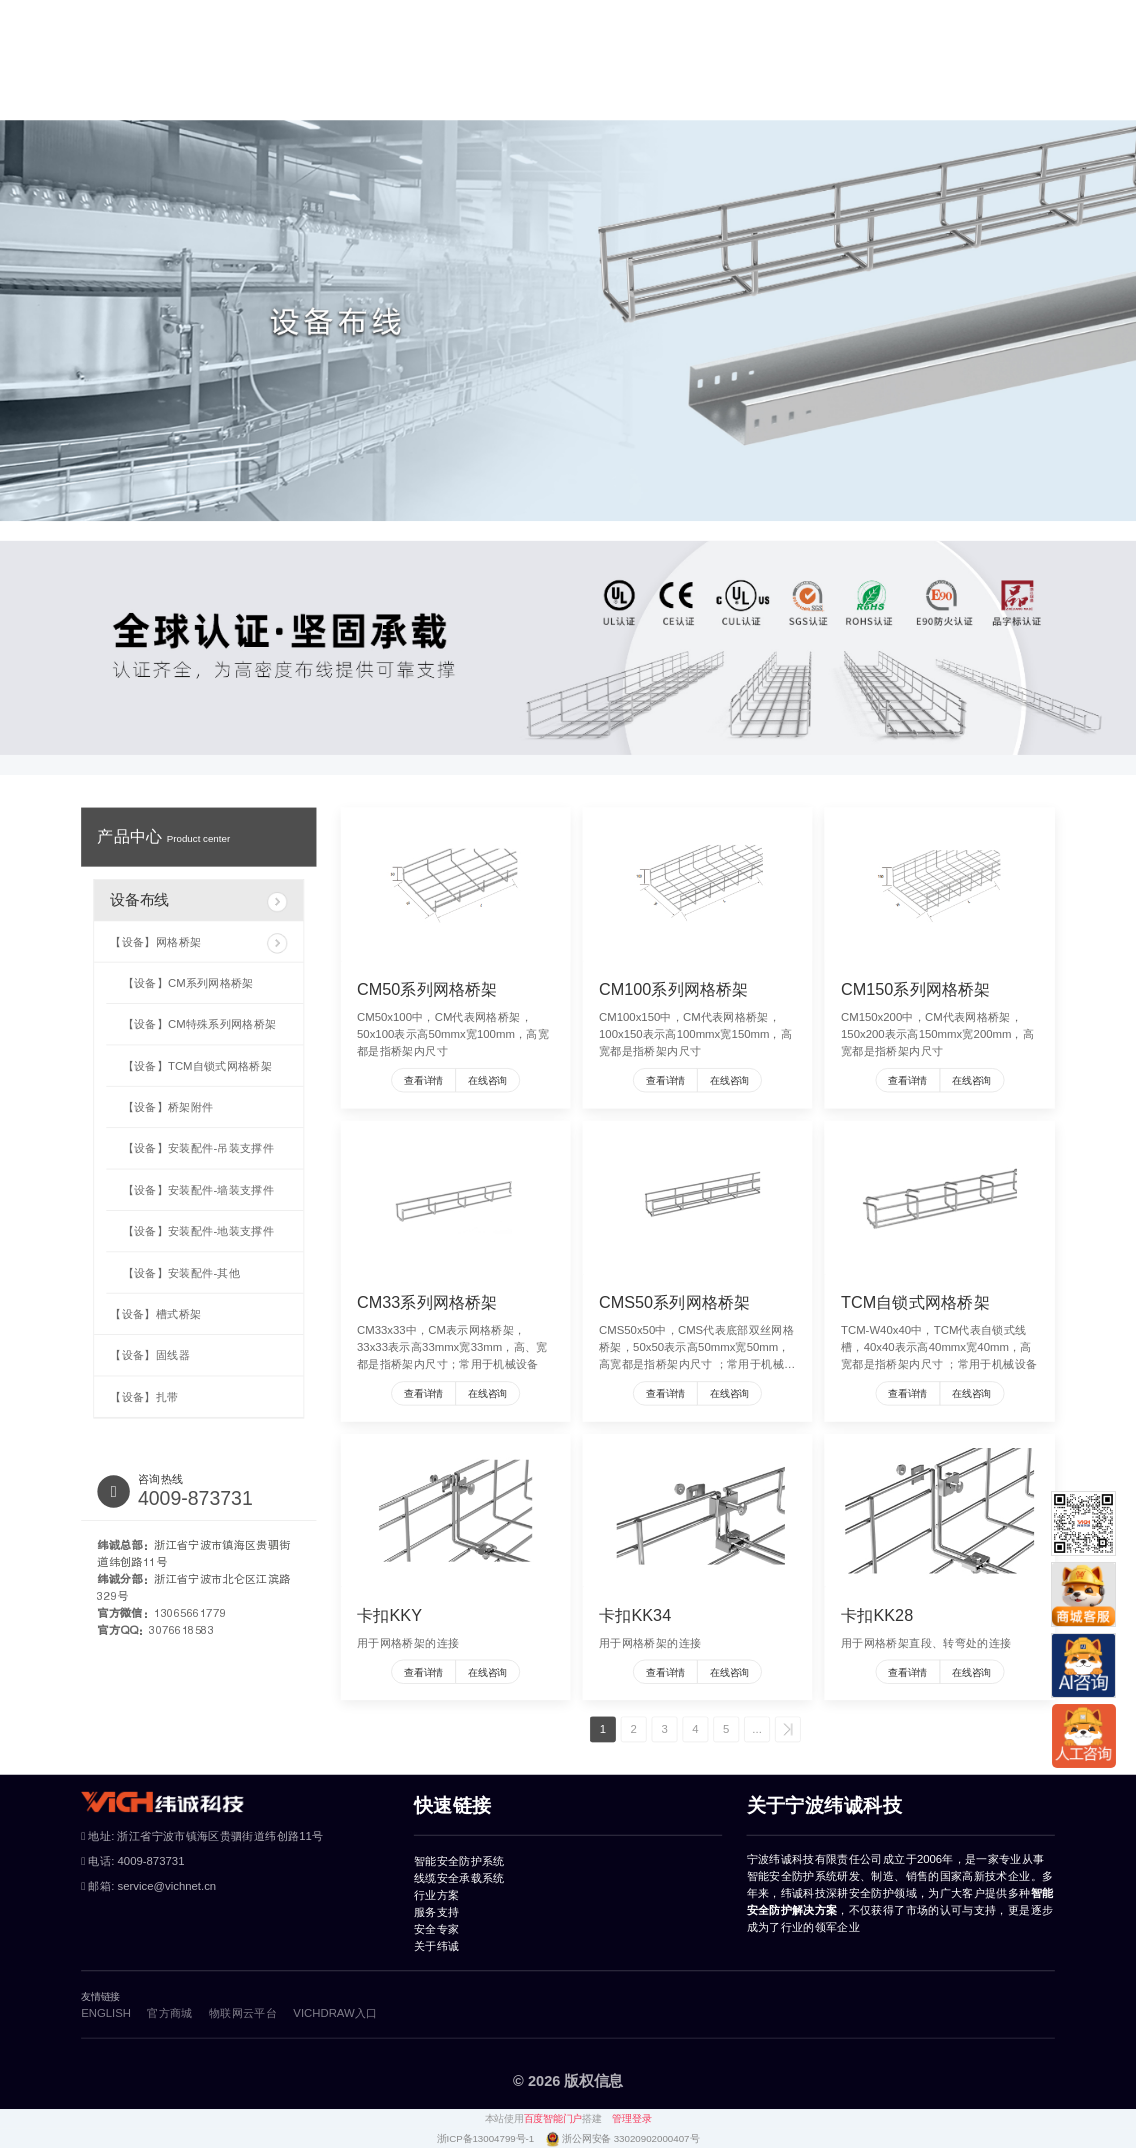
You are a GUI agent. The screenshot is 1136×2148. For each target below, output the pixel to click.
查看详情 (423, 1080)
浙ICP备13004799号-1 (487, 2138)
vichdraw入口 (249, 15)
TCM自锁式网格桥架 (915, 1302)
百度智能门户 (553, 2118)
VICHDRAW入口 (335, 2012)
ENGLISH (72, 15)
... (756, 1729)
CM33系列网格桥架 (427, 1302)
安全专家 (840, 64)
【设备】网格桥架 (198, 943)
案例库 (671, 64)
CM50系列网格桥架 (427, 989)
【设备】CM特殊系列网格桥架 (200, 1024)
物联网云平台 (155, 15)
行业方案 (591, 64)
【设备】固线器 (150, 1355)
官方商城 (1017, 64)
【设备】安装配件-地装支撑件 (198, 1231)
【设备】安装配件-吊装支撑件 (198, 1148)
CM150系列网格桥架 (916, 989)
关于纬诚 (929, 64)
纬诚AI (392, 15)
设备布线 (198, 902)
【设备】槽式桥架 (155, 1313)
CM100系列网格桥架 (674, 989)
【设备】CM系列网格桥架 (188, 982)
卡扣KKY (389, 1615)
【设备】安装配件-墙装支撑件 (198, 1189)
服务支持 (752, 64)
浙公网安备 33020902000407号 (630, 2138)
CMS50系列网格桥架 (674, 1302)
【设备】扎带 (144, 1396)
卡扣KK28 (877, 1615)
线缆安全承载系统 (474, 64)
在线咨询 (487, 1080)
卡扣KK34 (635, 1615)
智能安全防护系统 (326, 64)
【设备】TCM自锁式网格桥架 (198, 1065)
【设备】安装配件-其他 (181, 1272)
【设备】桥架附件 (168, 1106)
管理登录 (631, 2118)
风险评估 (330, 15)
